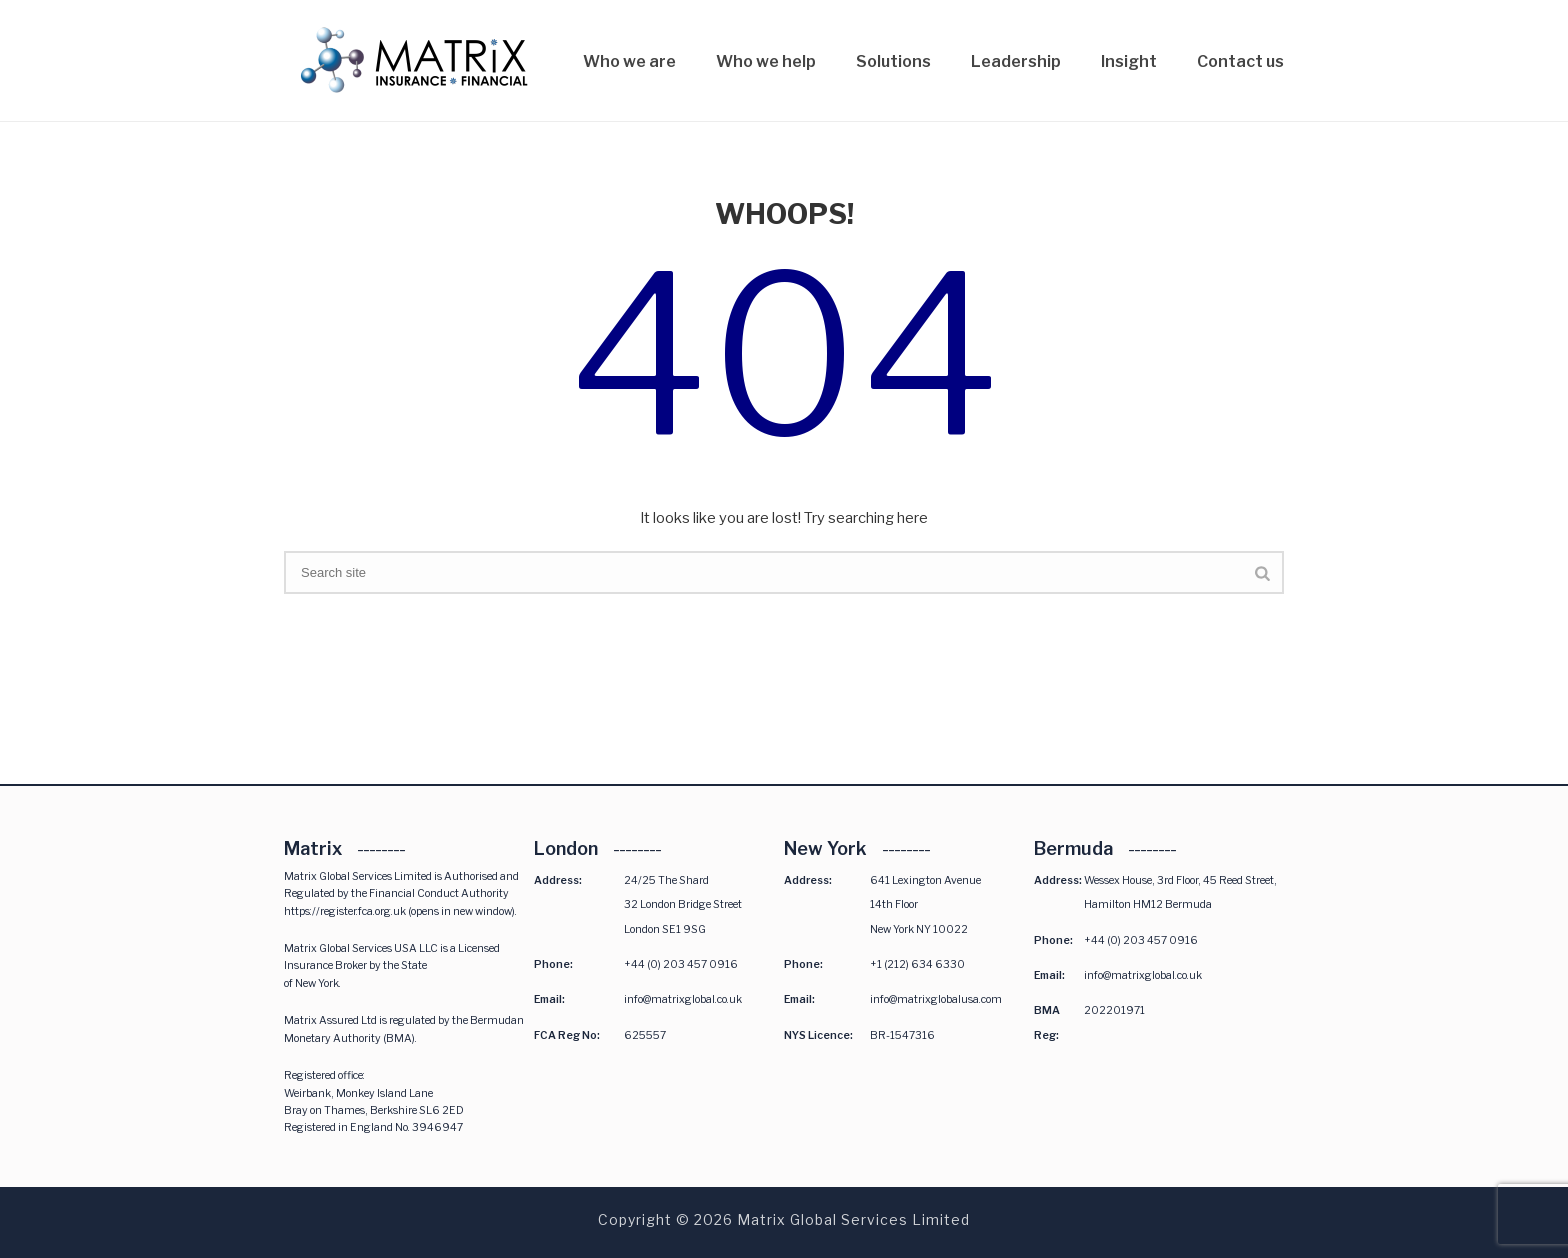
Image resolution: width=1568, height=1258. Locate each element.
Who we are (629, 61)
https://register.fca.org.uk (345, 911)
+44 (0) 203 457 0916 (681, 964)
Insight (1129, 61)
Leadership (1016, 61)
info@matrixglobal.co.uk (683, 999)
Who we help (766, 61)
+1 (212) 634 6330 (917, 964)
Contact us (1240, 61)
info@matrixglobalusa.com (936, 999)
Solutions (893, 61)
